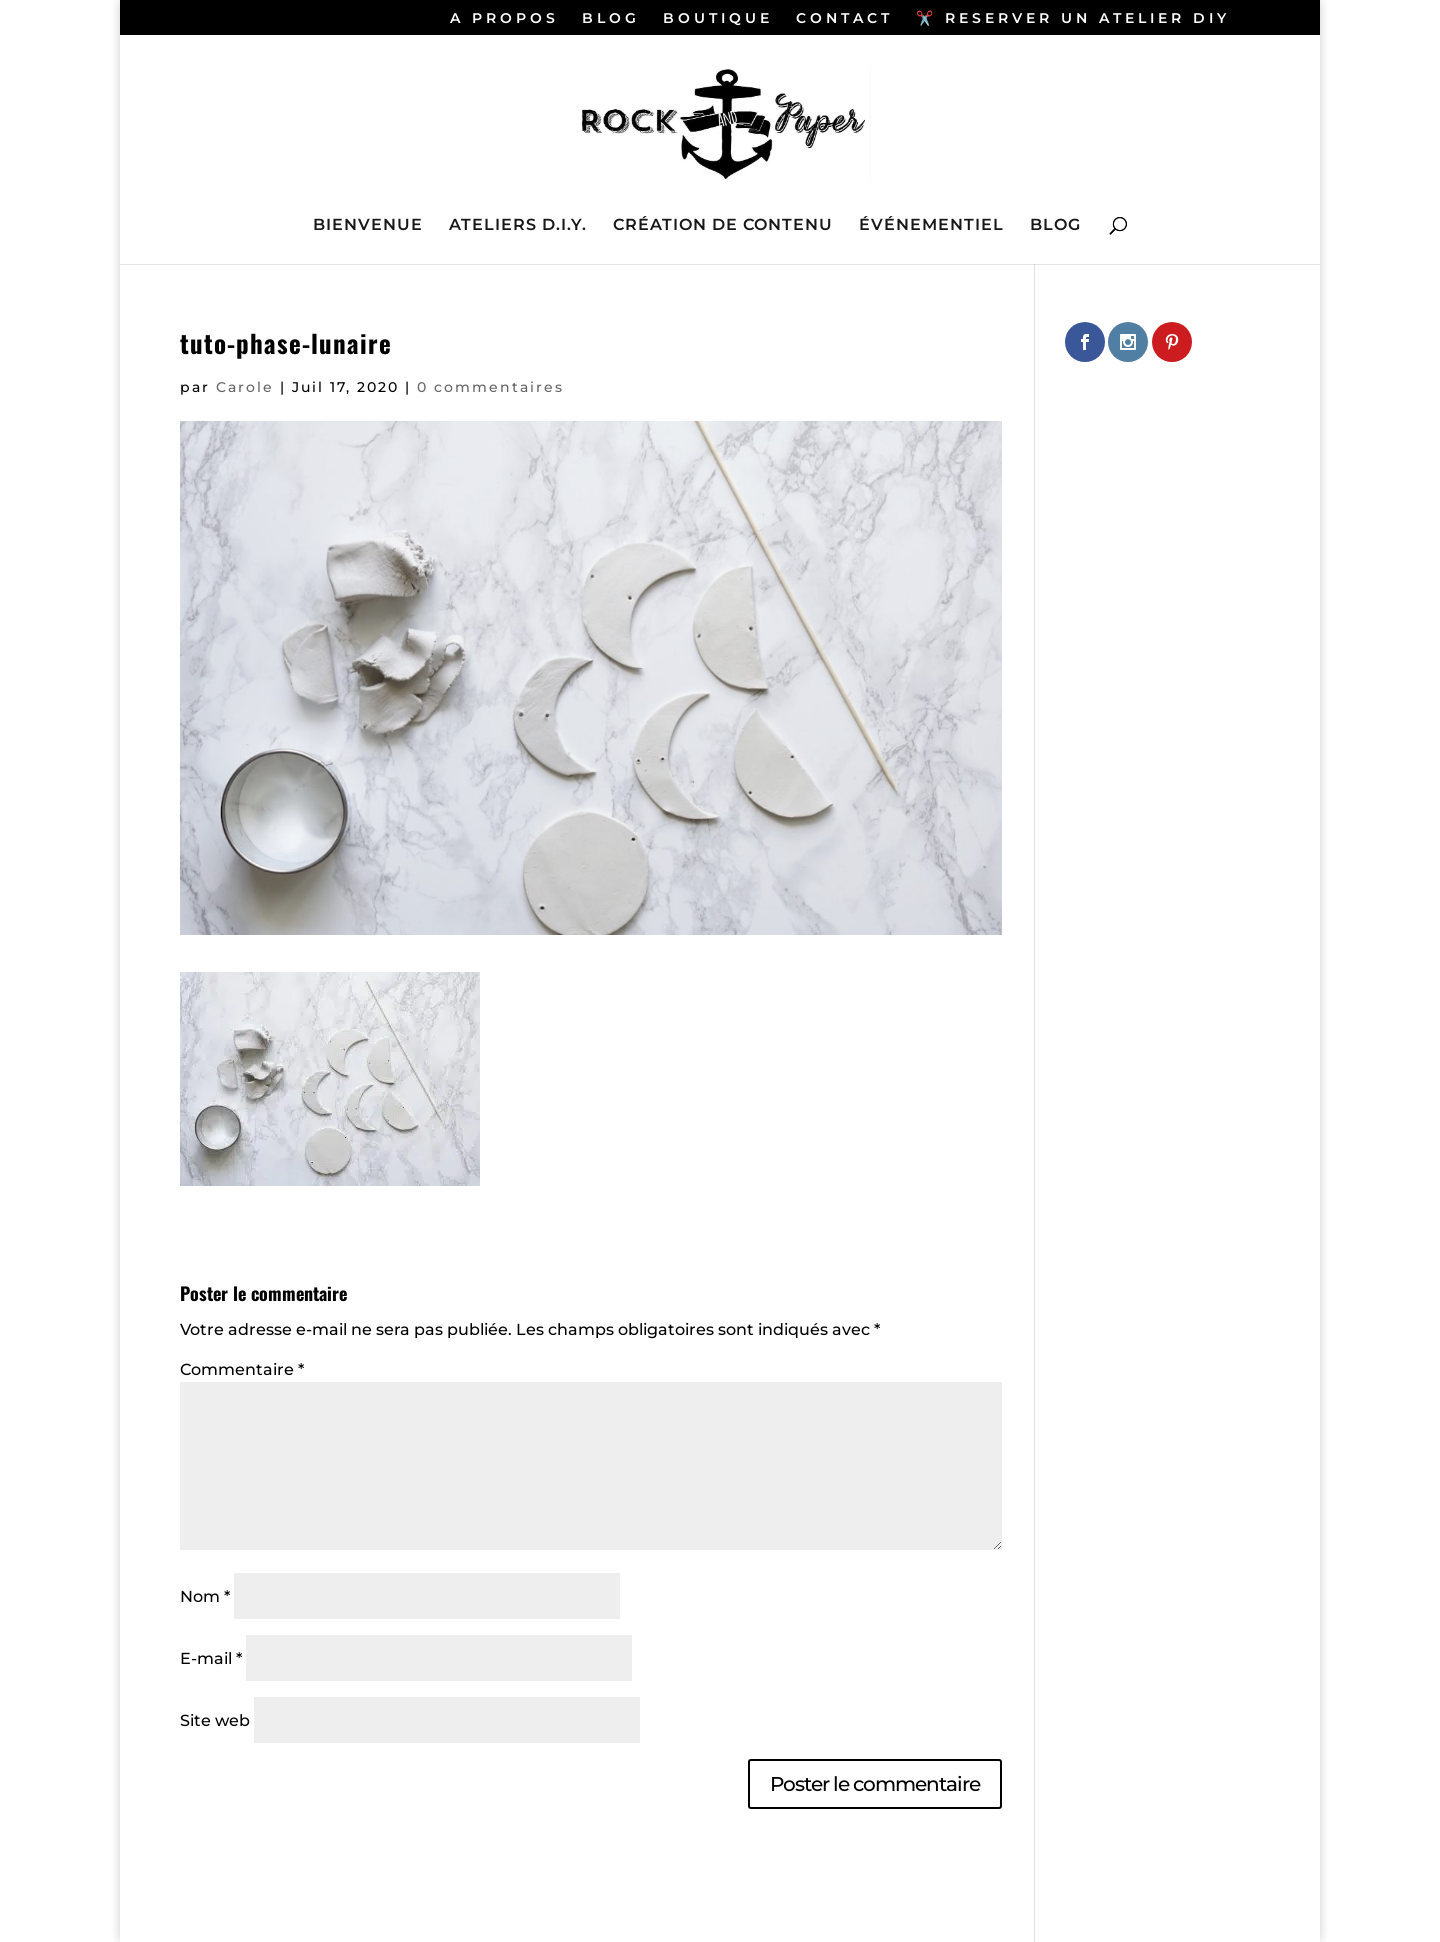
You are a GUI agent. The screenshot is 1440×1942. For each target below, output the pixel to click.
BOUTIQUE (718, 19)
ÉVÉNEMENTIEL (931, 226)
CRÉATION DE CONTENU (723, 226)
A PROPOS (504, 19)
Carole (245, 387)
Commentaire (242, 1369)
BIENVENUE (368, 226)
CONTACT (844, 19)
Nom (205, 1596)
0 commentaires (490, 387)
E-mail (211, 1658)
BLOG (611, 19)
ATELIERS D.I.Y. (518, 226)
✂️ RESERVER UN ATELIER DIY (1073, 19)
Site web (215, 1720)
